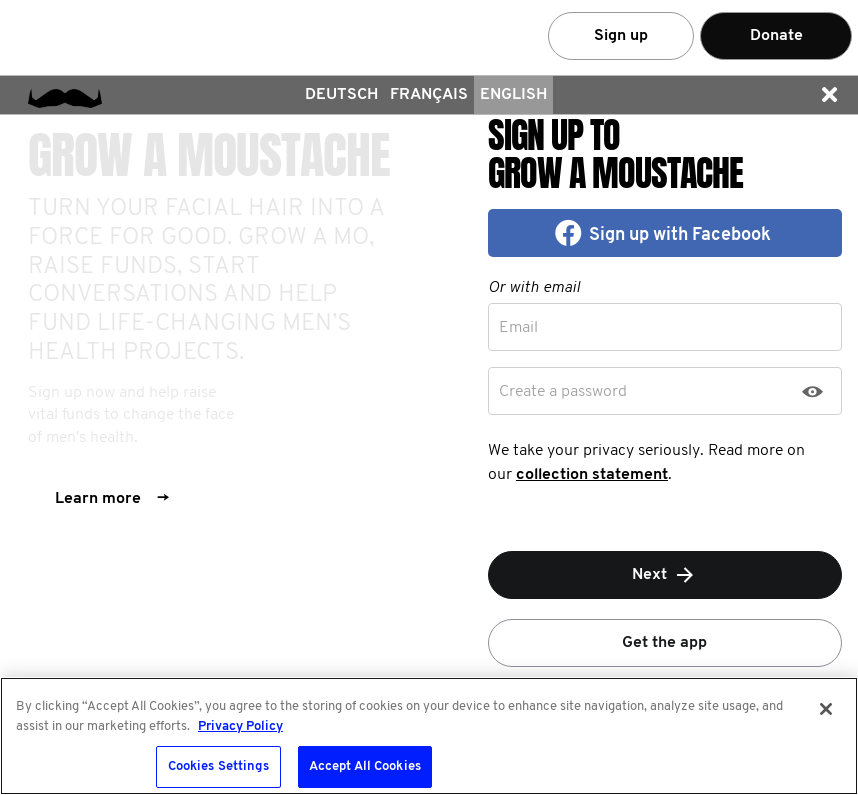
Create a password (563, 392)
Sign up (621, 36)
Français (429, 95)
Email (518, 328)
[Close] (826, 709)
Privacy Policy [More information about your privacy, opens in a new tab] (240, 726)
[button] (829, 95)
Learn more (112, 499)
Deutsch (341, 95)
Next (664, 575)
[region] (429, 736)
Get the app (664, 643)
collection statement (592, 475)
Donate (776, 36)
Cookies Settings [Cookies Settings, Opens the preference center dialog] (218, 766)
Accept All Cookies (365, 766)
